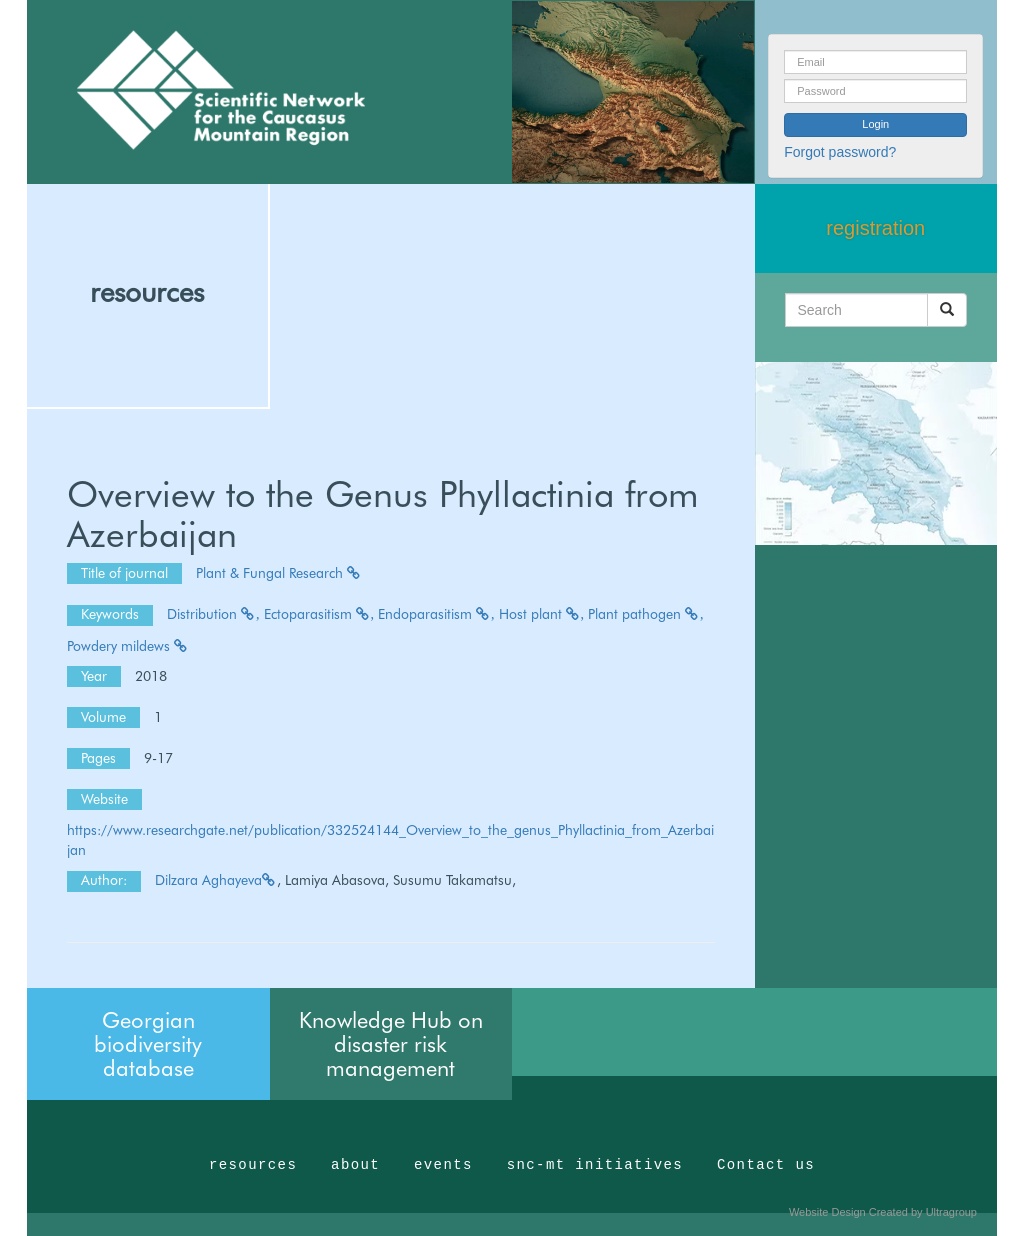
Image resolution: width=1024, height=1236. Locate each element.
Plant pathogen (646, 614)
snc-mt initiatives (595, 1165)
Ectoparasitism (319, 614)
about (355, 1165)
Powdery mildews (128, 646)
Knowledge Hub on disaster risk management (391, 1044)
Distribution (213, 614)
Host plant (542, 614)
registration (875, 228)
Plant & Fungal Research (279, 573)
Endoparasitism (436, 614)
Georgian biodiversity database (148, 1044)
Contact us (766, 1165)
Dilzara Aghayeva (216, 880)
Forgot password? (840, 152)
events (443, 1165)
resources (147, 292)
